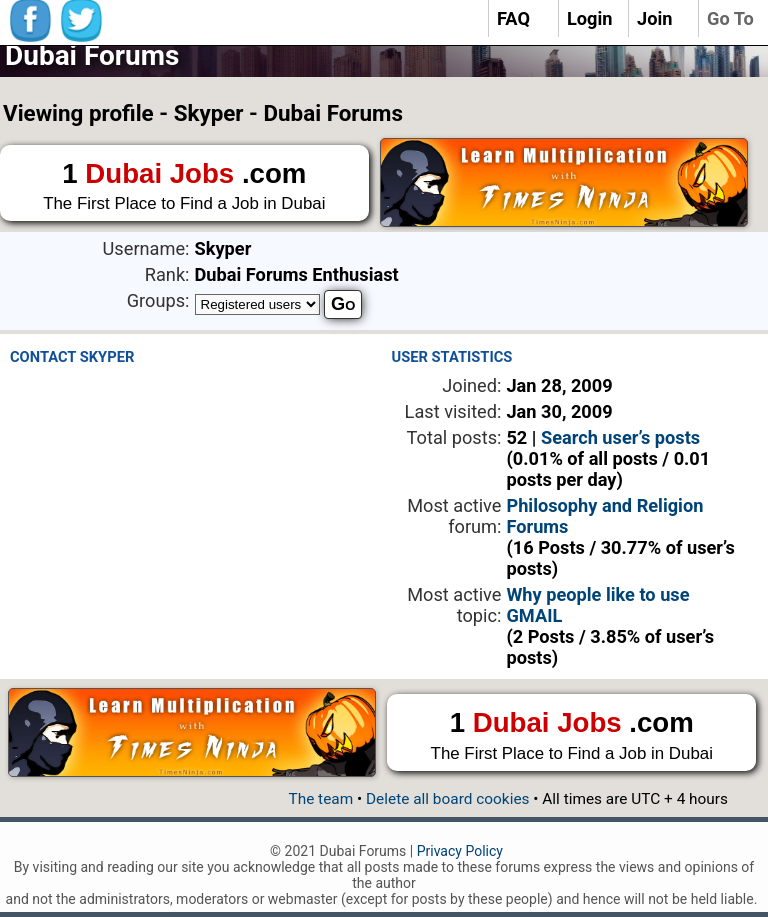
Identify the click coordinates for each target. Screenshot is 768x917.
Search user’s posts (620, 437)
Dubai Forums (92, 55)
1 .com (184, 187)
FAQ (513, 18)
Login (590, 18)
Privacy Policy (460, 851)
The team (320, 799)
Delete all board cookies (447, 799)
